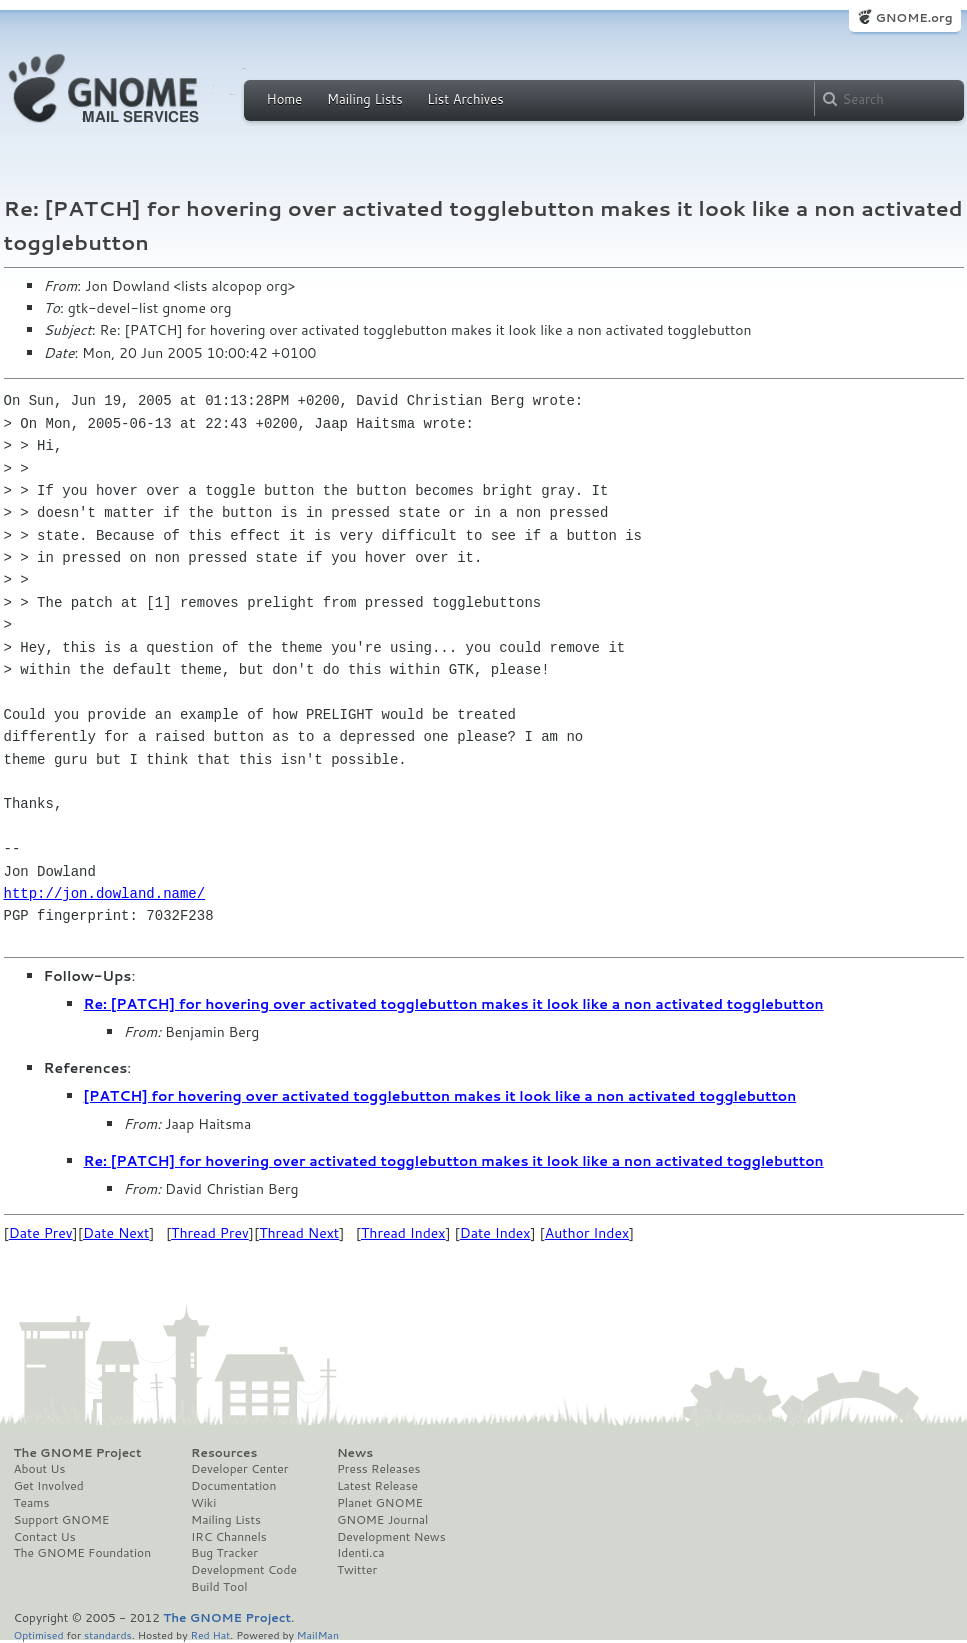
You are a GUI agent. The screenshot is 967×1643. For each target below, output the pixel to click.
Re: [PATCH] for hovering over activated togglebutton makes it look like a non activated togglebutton (454, 1004)
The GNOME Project (78, 1453)
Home (285, 99)
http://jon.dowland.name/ (105, 893)
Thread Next (299, 1233)
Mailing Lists (365, 99)
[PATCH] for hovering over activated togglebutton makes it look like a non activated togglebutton (440, 1096)
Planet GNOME (380, 1503)
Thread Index (403, 1233)
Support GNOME (62, 1520)
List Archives (465, 99)
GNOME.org (913, 17)
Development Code (244, 1570)
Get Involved (49, 1486)
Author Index (587, 1233)
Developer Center (239, 1469)
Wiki (203, 1503)
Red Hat (210, 1634)
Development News (391, 1537)
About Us (40, 1469)
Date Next (116, 1233)
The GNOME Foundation (83, 1553)
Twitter (357, 1570)
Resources (224, 1453)
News (355, 1453)
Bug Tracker (224, 1553)
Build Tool (219, 1587)
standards (108, 1634)
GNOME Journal (383, 1520)
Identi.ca (361, 1553)
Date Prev (41, 1233)
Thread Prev (210, 1233)
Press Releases (378, 1469)
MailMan (318, 1634)
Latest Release (377, 1486)
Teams (32, 1503)
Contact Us (45, 1537)
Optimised (39, 1634)
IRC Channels (229, 1537)
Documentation (233, 1486)
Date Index (495, 1233)
